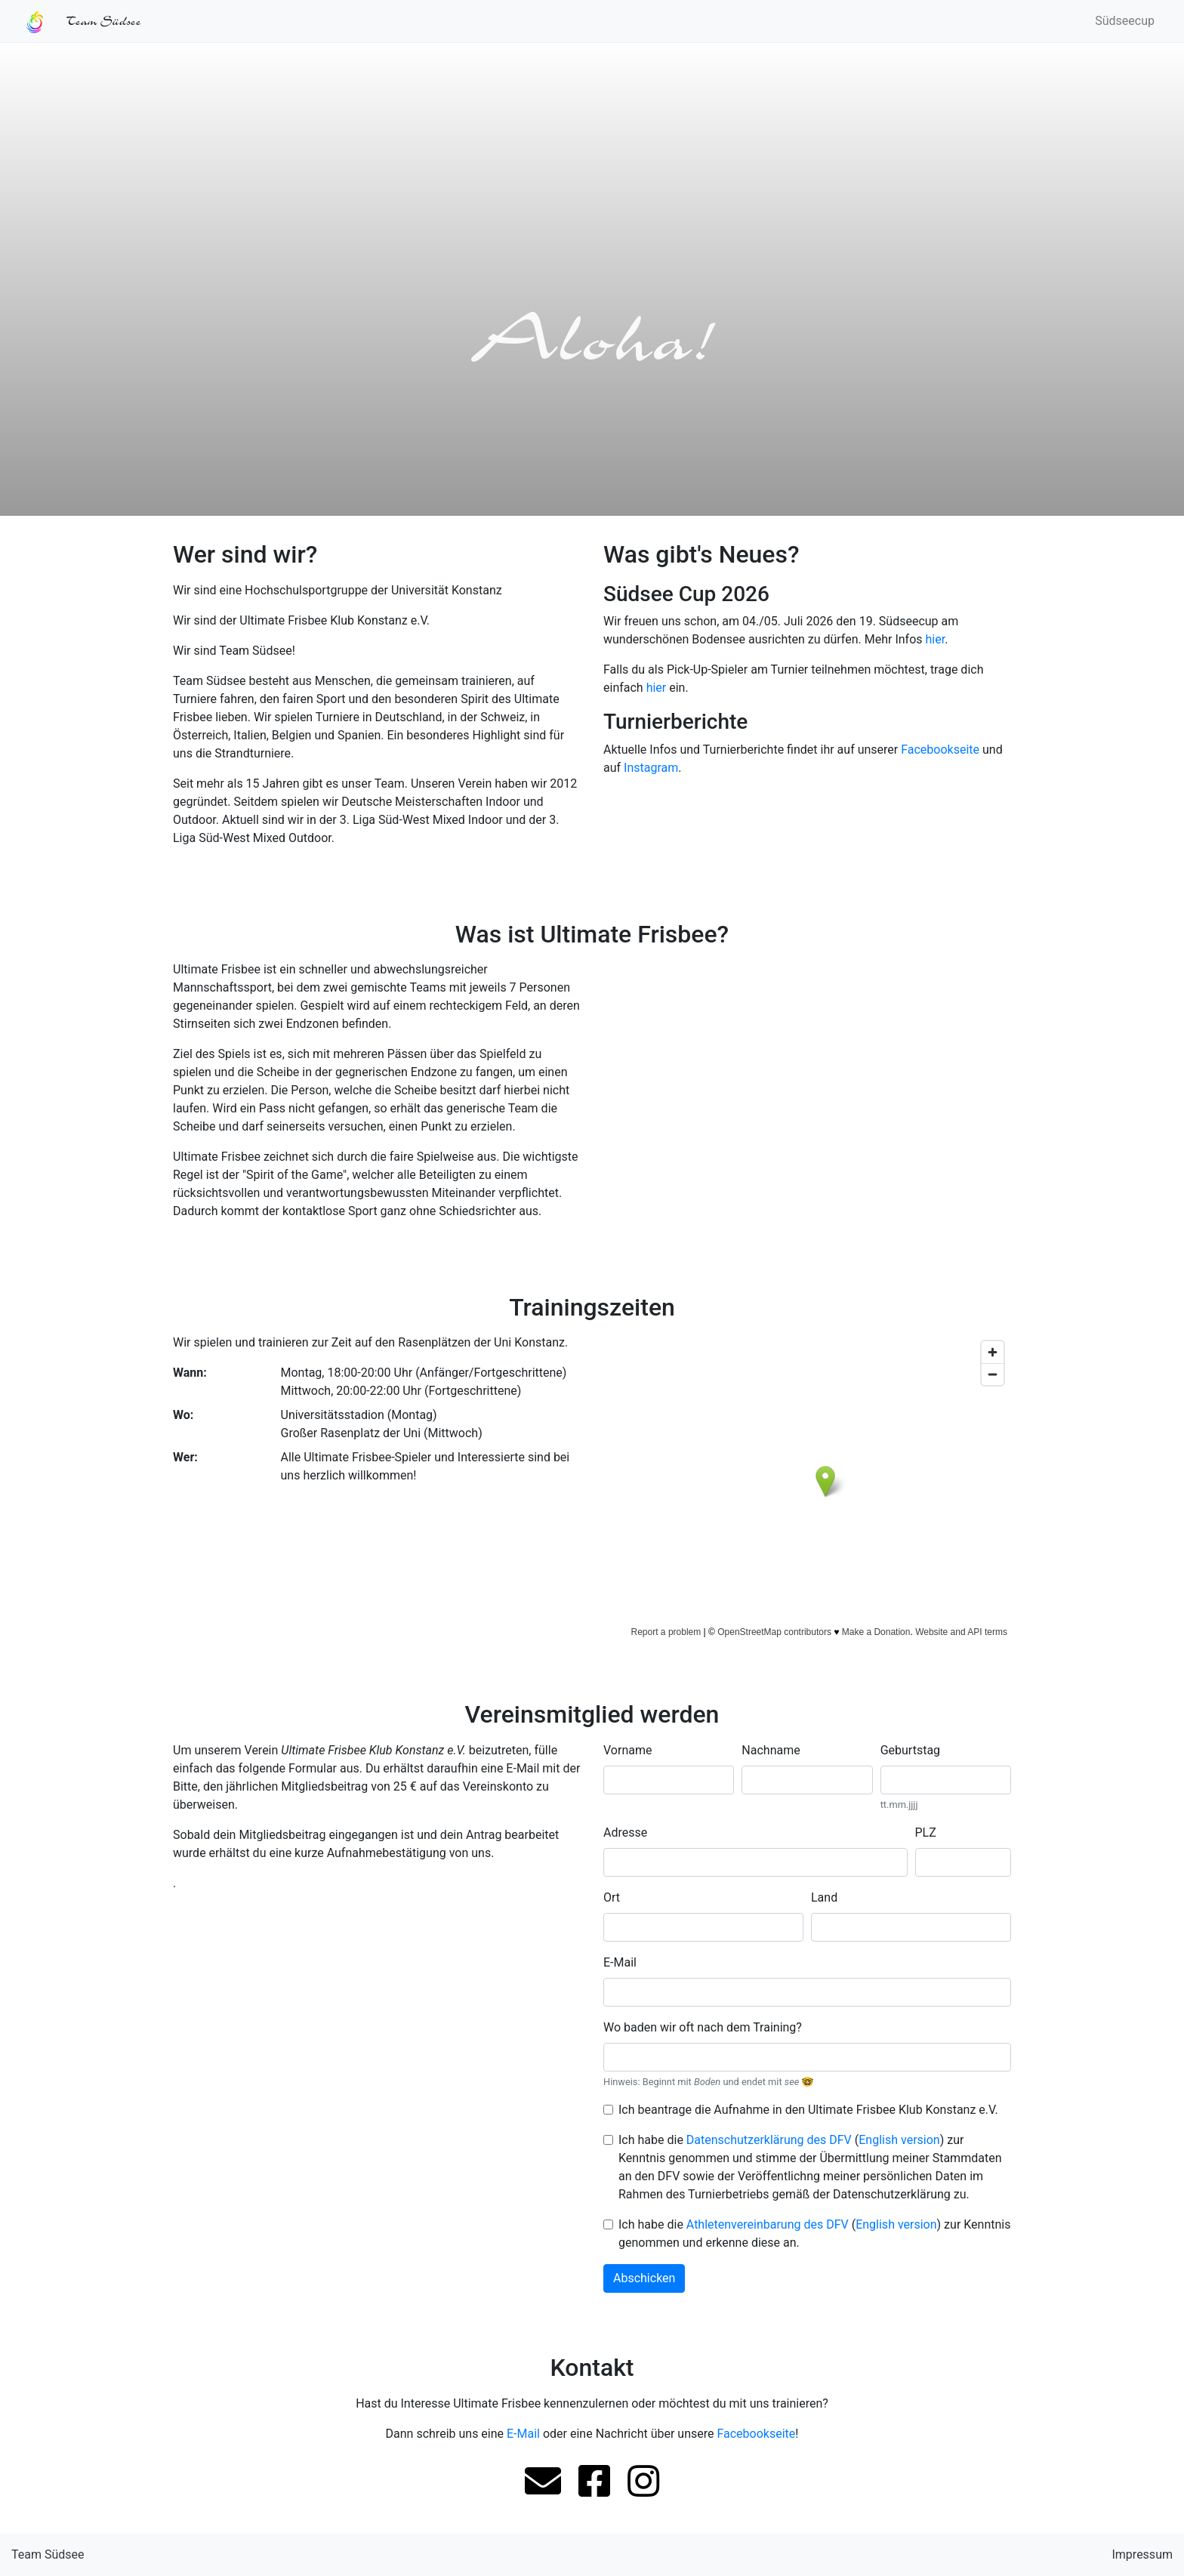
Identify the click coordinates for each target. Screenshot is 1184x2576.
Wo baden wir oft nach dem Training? (702, 2027)
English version (899, 2140)
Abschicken (644, 2278)
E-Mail (620, 1962)
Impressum (1142, 2554)
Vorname (627, 1750)
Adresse (625, 1832)
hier (935, 639)
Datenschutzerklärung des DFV (769, 2140)
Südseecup (1125, 21)
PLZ (925, 1832)
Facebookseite (940, 749)
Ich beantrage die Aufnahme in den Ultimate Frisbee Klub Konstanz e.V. (808, 2109)
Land (824, 1897)
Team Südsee (48, 2554)
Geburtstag (910, 1750)
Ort (611, 1897)
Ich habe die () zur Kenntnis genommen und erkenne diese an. (814, 2233)
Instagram (651, 767)
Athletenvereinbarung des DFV (767, 2224)
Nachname (771, 1750)
